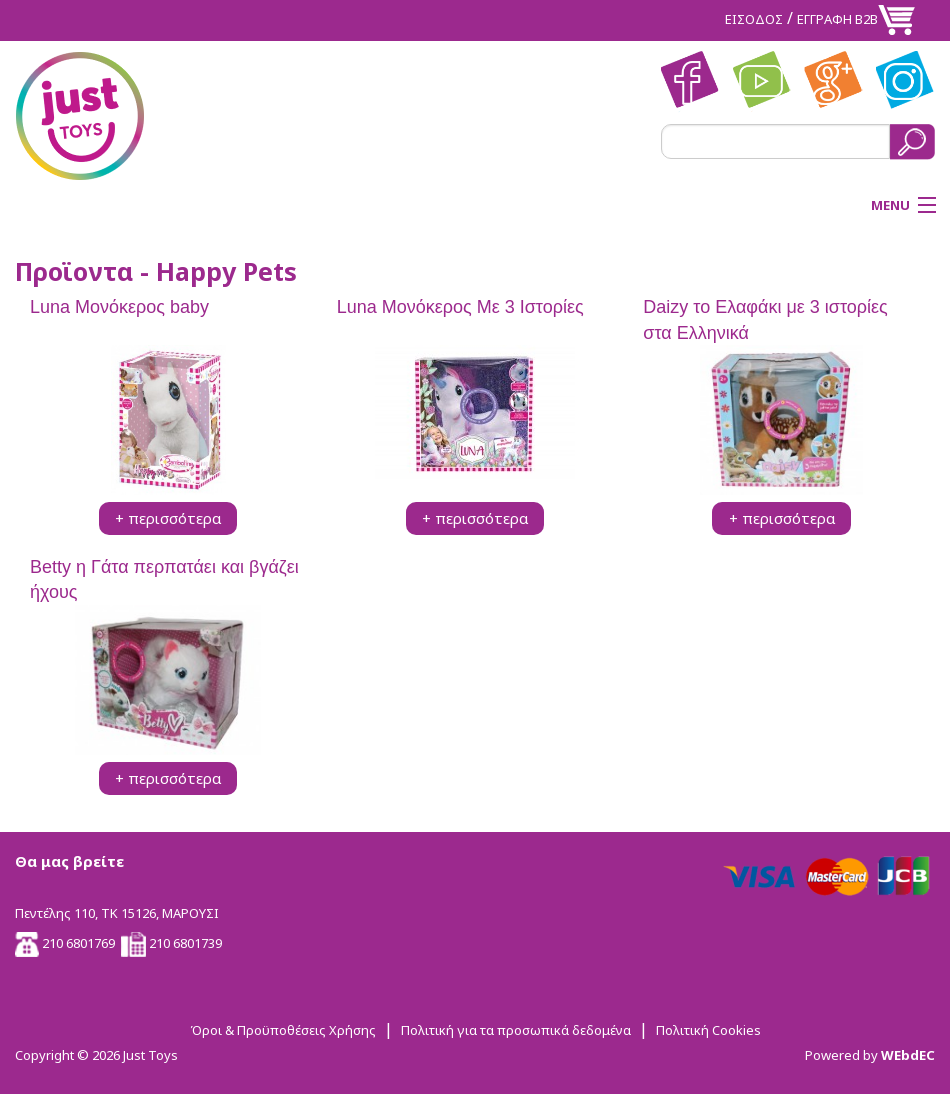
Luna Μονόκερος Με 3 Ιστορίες (460, 307)
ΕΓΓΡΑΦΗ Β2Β (837, 19)
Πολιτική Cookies (708, 1030)
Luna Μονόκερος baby (119, 307)
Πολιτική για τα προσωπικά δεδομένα (516, 1030)
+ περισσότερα (168, 518)
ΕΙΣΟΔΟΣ (754, 19)
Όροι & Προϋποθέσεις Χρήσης (283, 1030)
